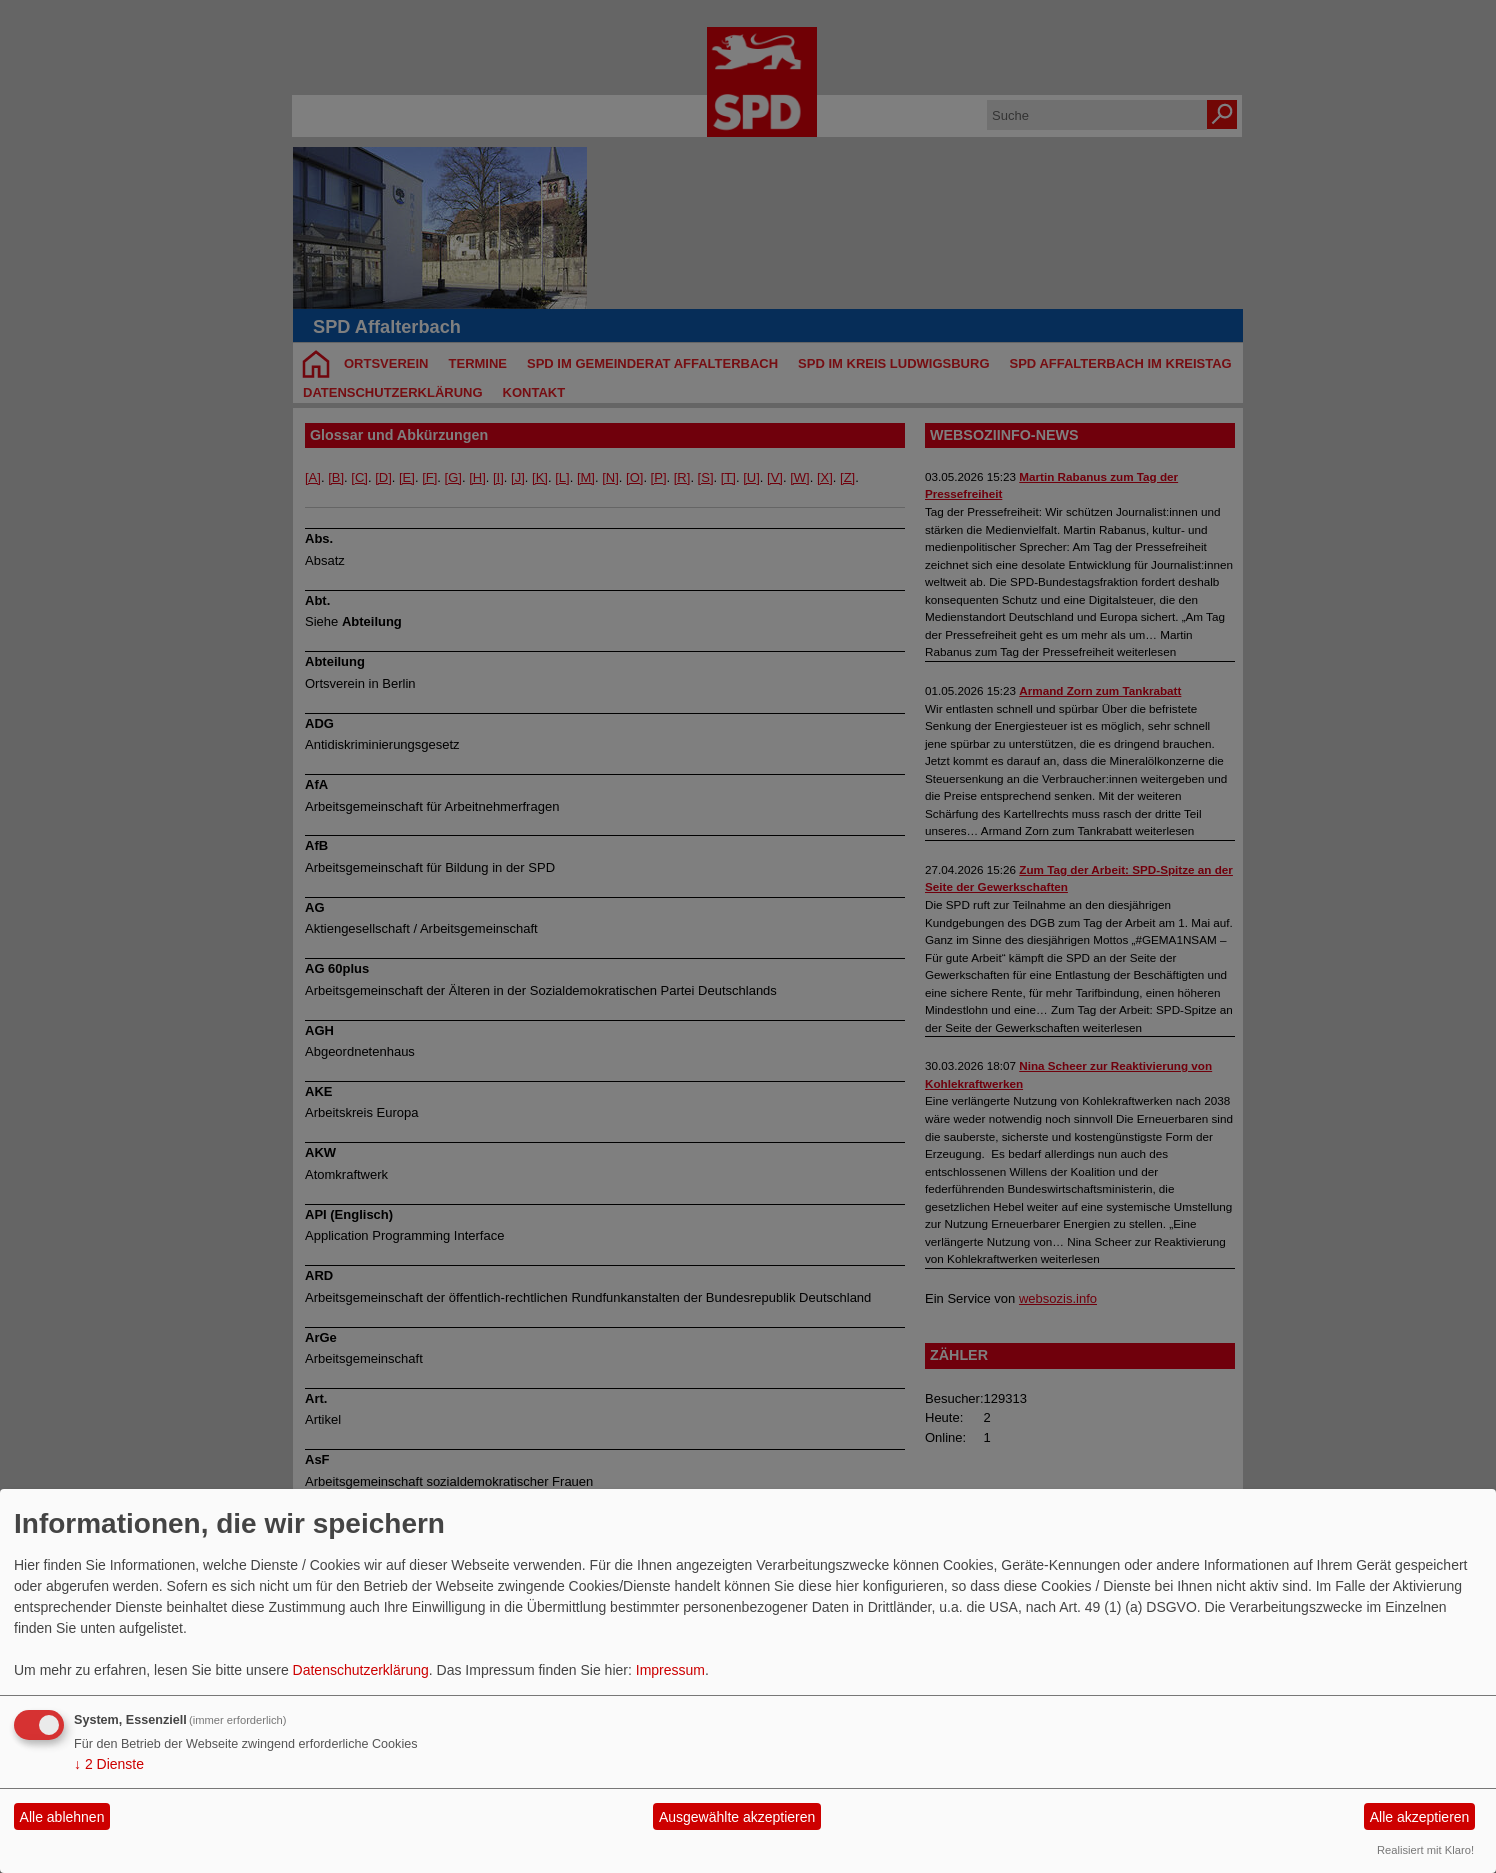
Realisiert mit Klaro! (1425, 1850)
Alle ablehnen (62, 1817)
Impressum (670, 1670)
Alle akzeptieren (1420, 1817)
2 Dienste (109, 1764)
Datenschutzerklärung (361, 1670)
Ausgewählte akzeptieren (737, 1817)
